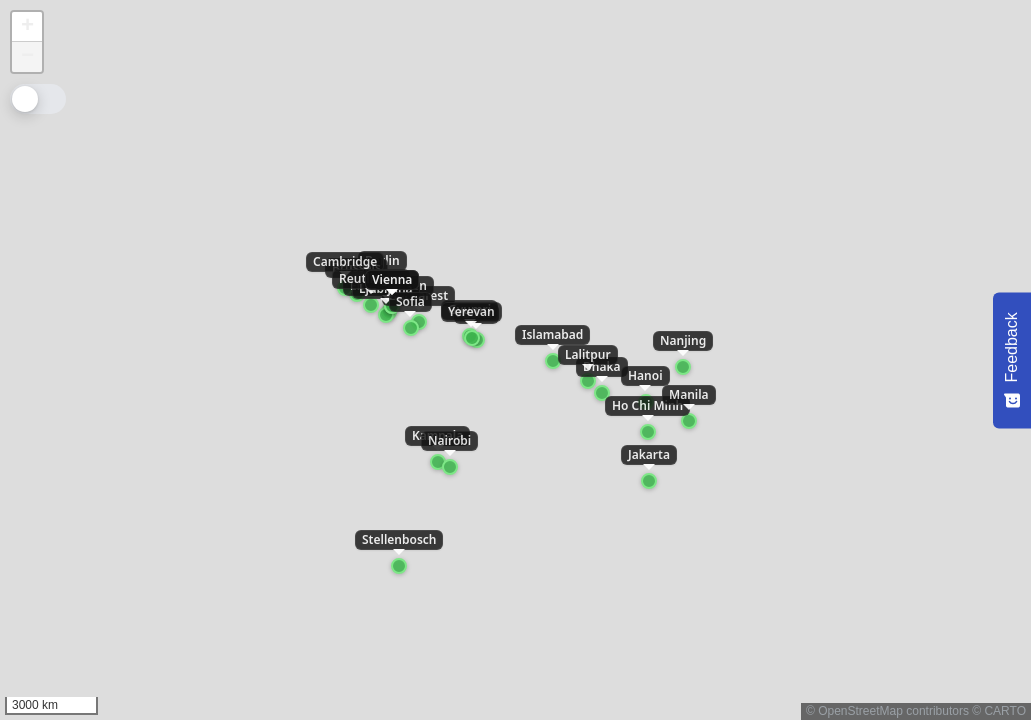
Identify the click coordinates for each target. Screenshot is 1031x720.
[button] (27, 27)
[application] (515, 360)
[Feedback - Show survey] (1012, 360)
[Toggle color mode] (38, 99)
